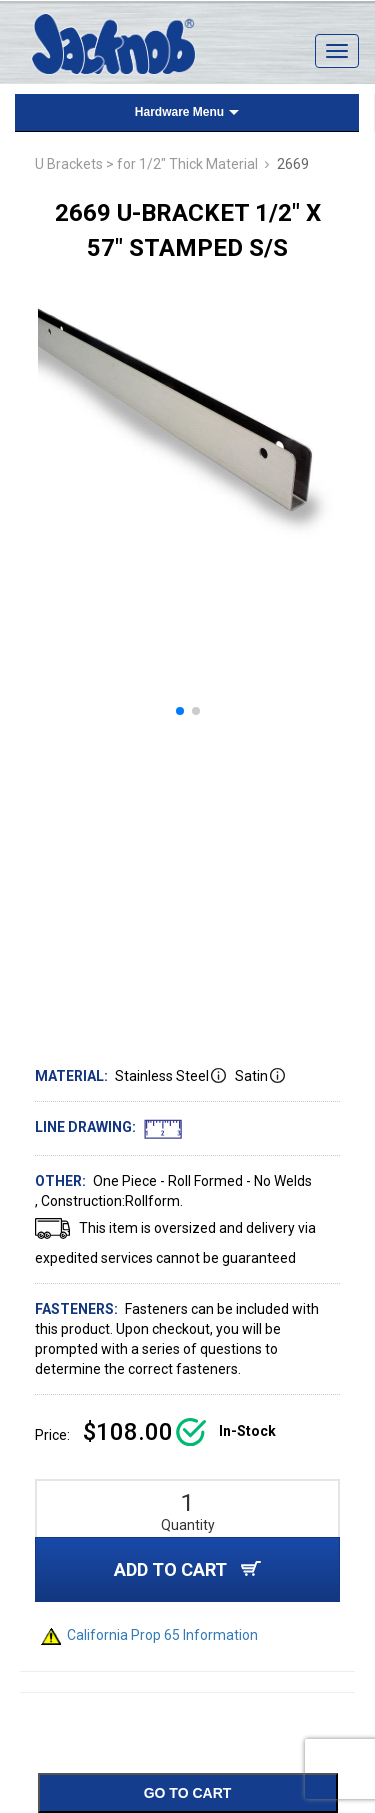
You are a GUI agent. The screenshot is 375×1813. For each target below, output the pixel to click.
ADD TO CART (187, 1569)
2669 (293, 164)
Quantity (188, 1525)
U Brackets (69, 164)
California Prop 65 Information (149, 1635)
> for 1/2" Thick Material (182, 164)
